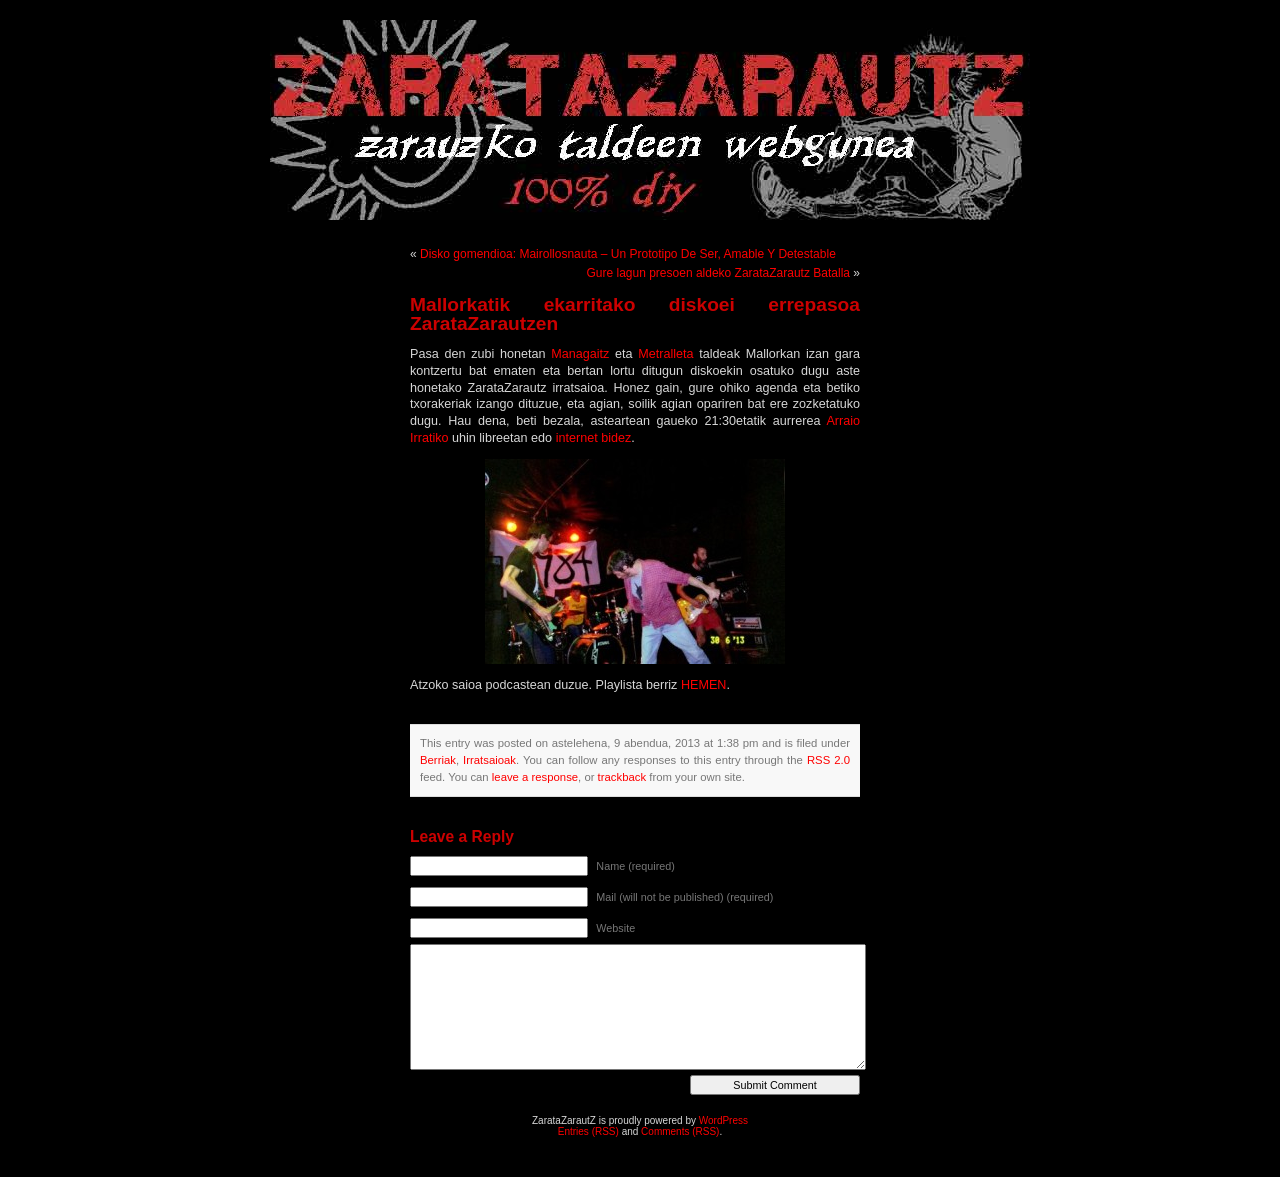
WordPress (723, 1120)
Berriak (438, 760)
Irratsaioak (489, 760)
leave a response (535, 777)
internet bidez (594, 438)
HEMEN (703, 685)
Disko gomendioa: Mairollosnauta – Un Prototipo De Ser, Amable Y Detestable (628, 254)
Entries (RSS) (588, 1131)
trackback (622, 777)
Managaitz (580, 354)
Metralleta (665, 354)
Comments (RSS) (680, 1131)
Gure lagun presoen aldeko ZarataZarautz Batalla (718, 273)
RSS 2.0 (828, 760)
